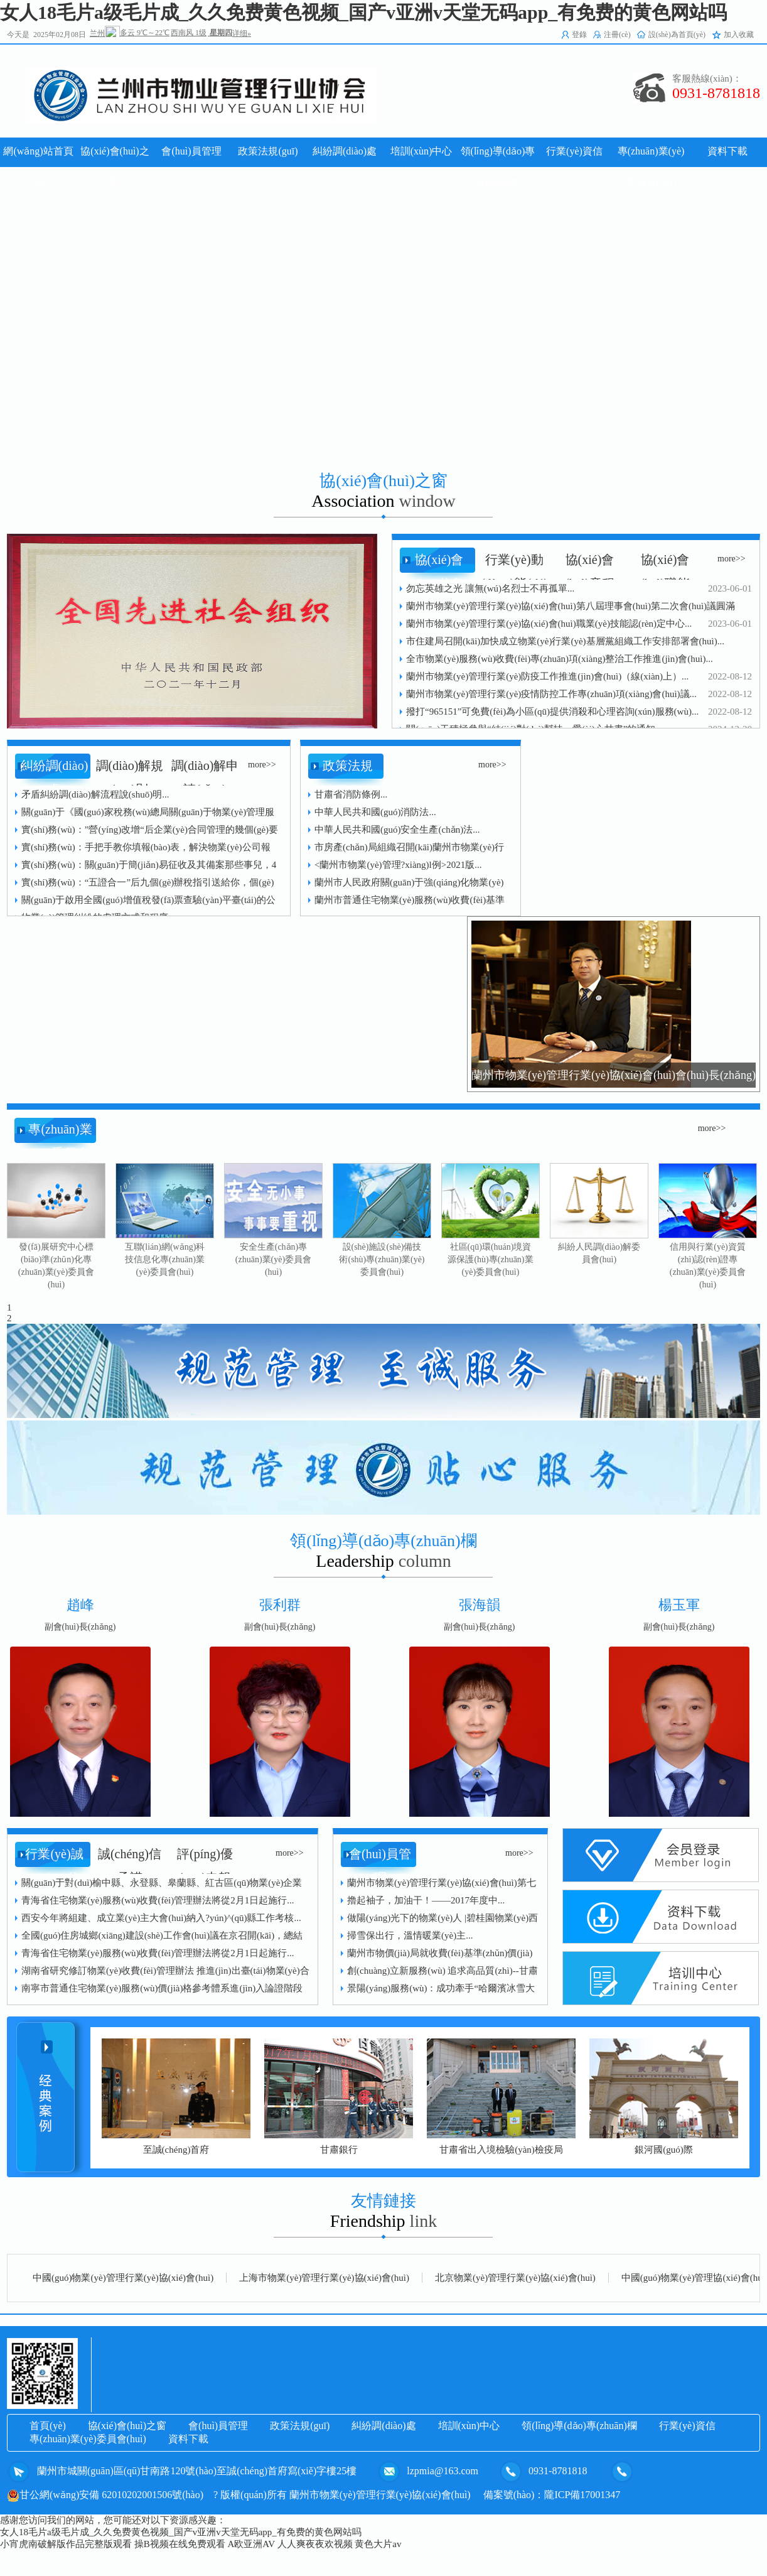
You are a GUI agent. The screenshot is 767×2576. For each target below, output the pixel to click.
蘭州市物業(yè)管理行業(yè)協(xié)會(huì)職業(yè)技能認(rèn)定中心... (549, 624)
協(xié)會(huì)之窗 (127, 2425)
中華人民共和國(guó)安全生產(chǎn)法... (397, 830)
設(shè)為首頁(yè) (676, 34)
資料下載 (188, 2438)
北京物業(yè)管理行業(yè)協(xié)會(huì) (515, 2278)
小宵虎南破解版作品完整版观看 (66, 2544)
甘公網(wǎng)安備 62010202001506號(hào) (105, 2494)
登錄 (579, 34)
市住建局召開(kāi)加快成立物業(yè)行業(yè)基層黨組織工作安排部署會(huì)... (565, 641)
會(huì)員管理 (218, 2425)
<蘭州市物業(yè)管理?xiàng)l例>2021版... (397, 865)
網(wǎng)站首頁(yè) (38, 167)
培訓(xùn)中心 (469, 2425)
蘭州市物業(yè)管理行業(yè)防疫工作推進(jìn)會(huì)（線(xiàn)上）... (547, 676)
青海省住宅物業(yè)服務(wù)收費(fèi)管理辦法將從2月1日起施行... (157, 1900)
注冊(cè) (617, 34)
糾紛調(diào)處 (383, 2425)
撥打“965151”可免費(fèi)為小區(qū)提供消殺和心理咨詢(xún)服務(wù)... (552, 711)
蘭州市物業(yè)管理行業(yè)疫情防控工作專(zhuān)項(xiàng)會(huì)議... (551, 694)
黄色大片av (378, 2544)
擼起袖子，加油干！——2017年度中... (426, 1900)
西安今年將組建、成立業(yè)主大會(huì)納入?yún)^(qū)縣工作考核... (161, 1918)
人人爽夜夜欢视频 (315, 2544)
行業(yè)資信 (687, 2425)
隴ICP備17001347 (582, 2494)
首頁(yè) (48, 2425)
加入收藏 (739, 34)
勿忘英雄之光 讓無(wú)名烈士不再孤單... (490, 588)
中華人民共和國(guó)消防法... (375, 812)
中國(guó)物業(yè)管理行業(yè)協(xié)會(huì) (123, 2278)
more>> (731, 558)
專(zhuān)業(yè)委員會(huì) (88, 2438)
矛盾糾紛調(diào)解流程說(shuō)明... (95, 794)
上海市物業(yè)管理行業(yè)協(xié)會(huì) (324, 2278)
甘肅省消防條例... (350, 794)
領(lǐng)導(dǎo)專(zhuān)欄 (579, 2425)
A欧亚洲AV (251, 2544)
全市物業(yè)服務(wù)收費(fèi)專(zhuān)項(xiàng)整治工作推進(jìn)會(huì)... (559, 659)
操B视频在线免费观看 (179, 2544)
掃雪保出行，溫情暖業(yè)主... (410, 1935)
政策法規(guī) (300, 2425)
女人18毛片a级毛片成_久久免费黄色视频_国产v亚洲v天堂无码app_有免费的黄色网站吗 (363, 12)
